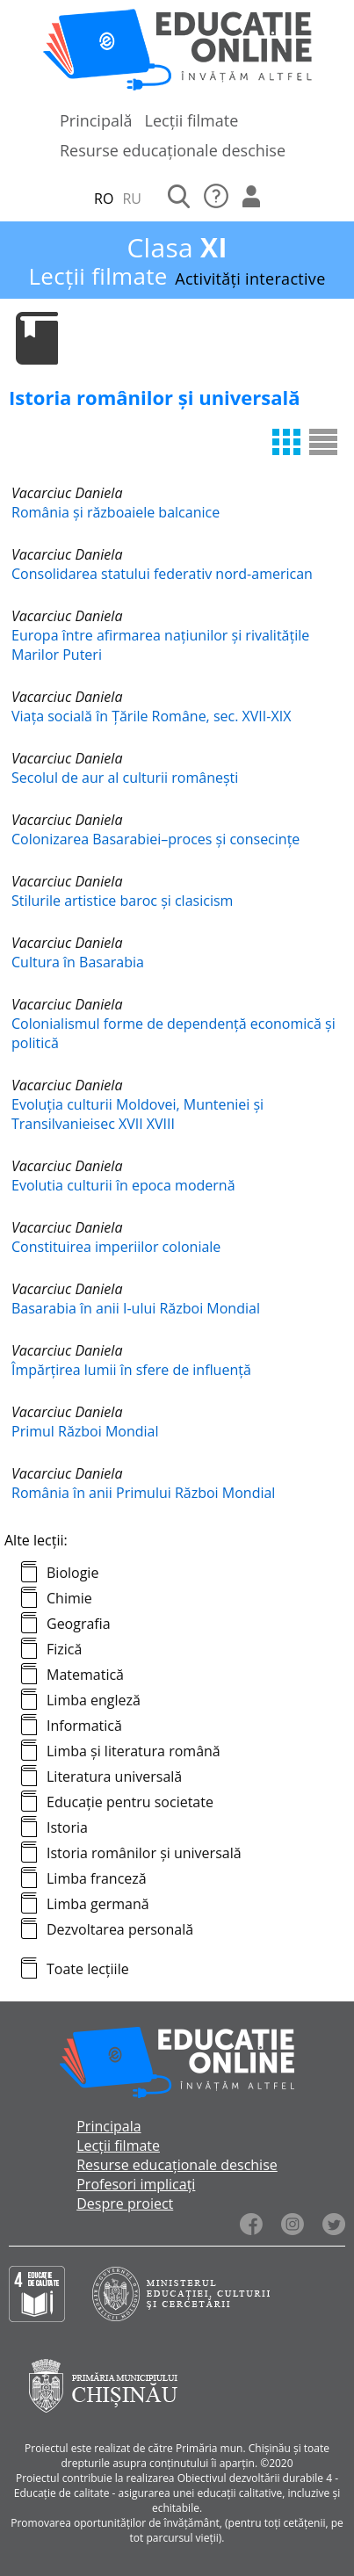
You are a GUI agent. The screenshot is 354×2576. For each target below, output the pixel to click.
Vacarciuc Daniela (66, 493)
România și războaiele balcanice (115, 512)
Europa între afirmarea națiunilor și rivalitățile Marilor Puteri (160, 645)
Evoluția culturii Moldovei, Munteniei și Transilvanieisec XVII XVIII (137, 1114)
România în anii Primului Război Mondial (143, 1492)
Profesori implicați (135, 2184)
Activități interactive (250, 278)
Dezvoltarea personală (120, 1929)
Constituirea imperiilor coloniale (115, 1246)
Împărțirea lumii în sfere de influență (131, 1369)
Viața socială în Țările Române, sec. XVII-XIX (151, 716)
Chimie (69, 1598)
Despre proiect (124, 2203)
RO (103, 198)
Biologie (72, 1572)
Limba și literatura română (133, 1751)
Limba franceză (97, 1878)
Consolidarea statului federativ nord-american (162, 573)
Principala (108, 2126)
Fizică (64, 1649)
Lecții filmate (192, 120)
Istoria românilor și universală (144, 1853)
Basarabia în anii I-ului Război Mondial (135, 1308)
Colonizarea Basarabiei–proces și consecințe (155, 839)
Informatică (84, 1725)
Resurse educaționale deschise (172, 150)
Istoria (67, 1827)
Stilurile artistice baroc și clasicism (122, 900)
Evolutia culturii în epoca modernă (123, 1185)
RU (131, 198)
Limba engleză (94, 1700)
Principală (96, 120)
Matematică (85, 1674)
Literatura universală (114, 1776)
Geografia (79, 1623)
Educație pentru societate (130, 1802)
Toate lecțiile (88, 1969)
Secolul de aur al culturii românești (124, 777)
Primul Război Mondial (84, 1431)
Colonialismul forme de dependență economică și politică (173, 1033)
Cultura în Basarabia (77, 962)
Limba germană (98, 1904)
